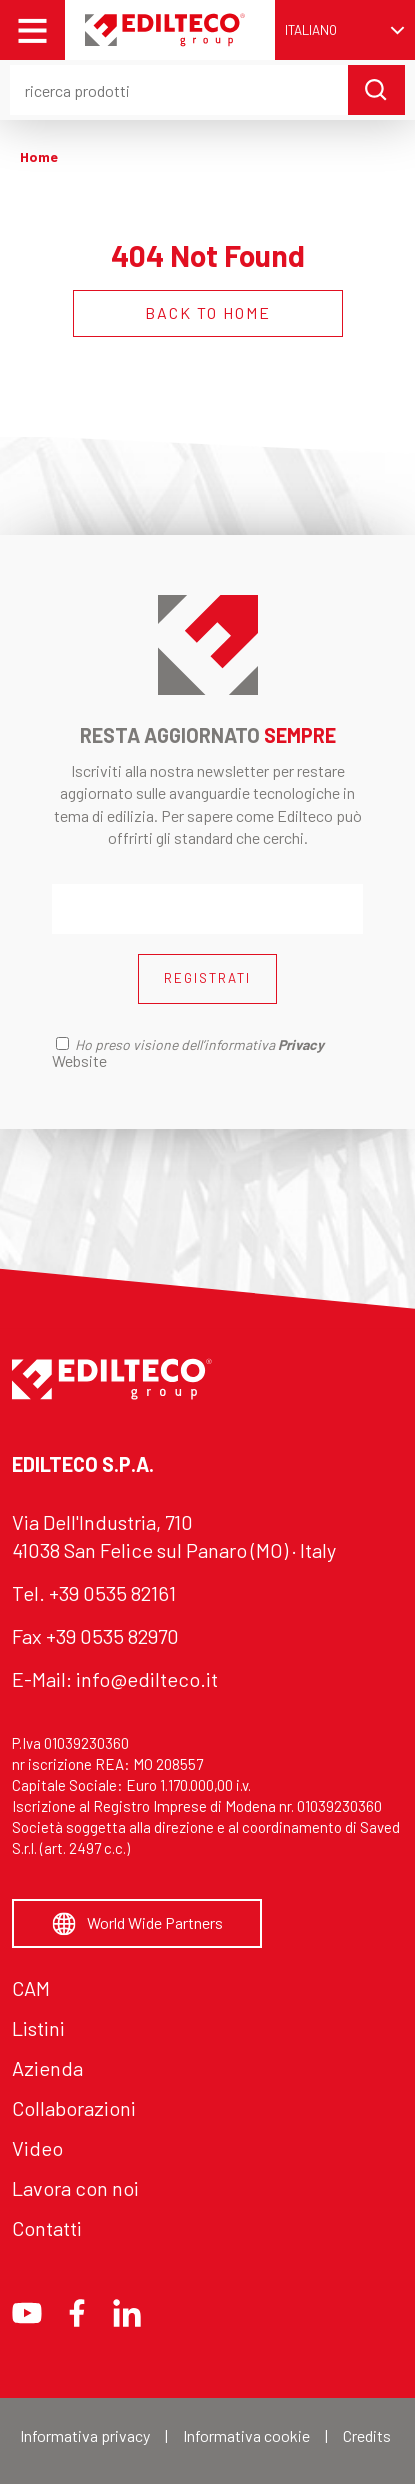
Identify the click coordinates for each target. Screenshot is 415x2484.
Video (37, 2148)
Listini (38, 2028)
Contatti (47, 2228)
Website (79, 1060)
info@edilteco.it (147, 1679)
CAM (31, 1988)
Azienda (47, 2068)
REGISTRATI (207, 978)
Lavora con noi (75, 2188)
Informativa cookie (246, 2435)
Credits (367, 2435)
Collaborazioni (74, 2108)
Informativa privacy (85, 2435)
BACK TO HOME (208, 312)
